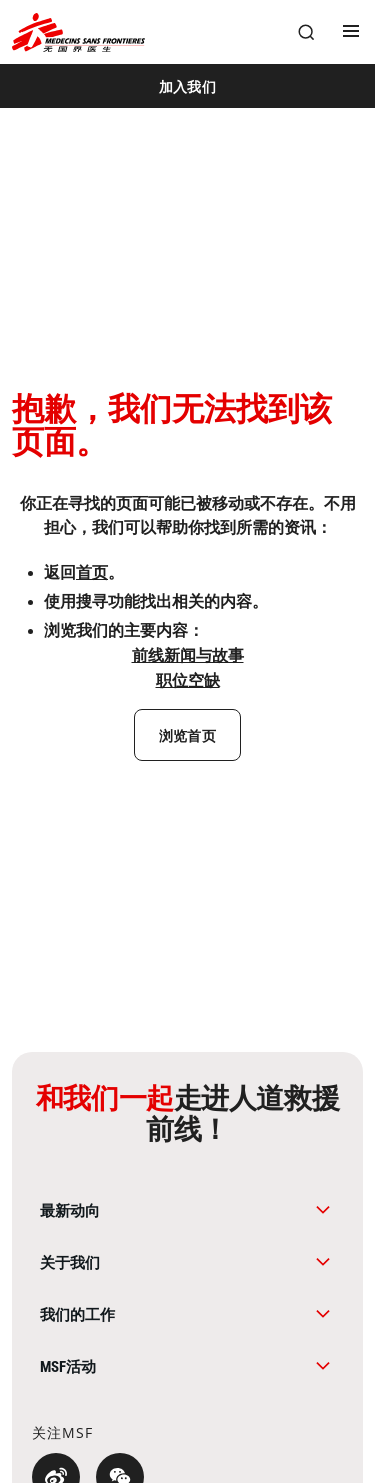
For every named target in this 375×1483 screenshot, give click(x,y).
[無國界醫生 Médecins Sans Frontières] (78, 32)
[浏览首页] (187, 735)
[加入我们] (187, 86)
